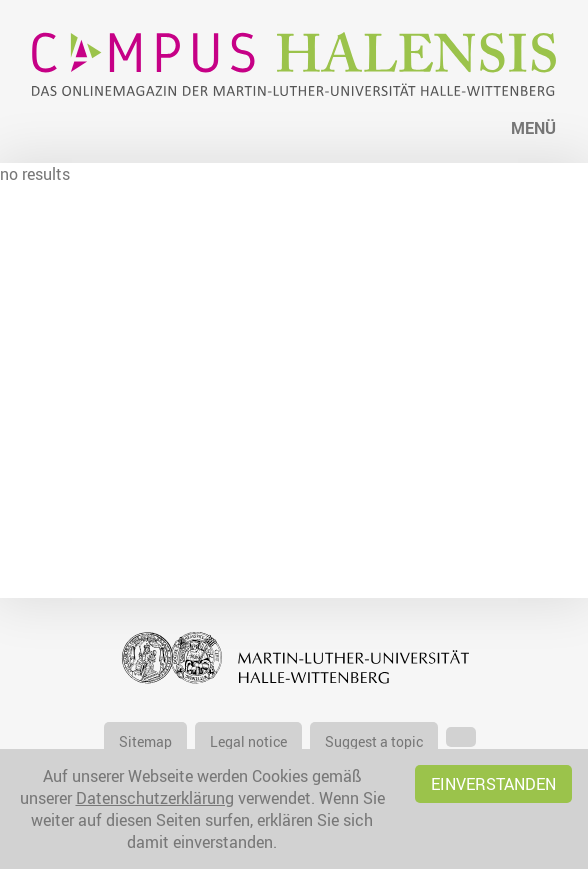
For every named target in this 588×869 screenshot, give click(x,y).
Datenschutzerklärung (155, 798)
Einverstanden (493, 784)
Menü (533, 128)
